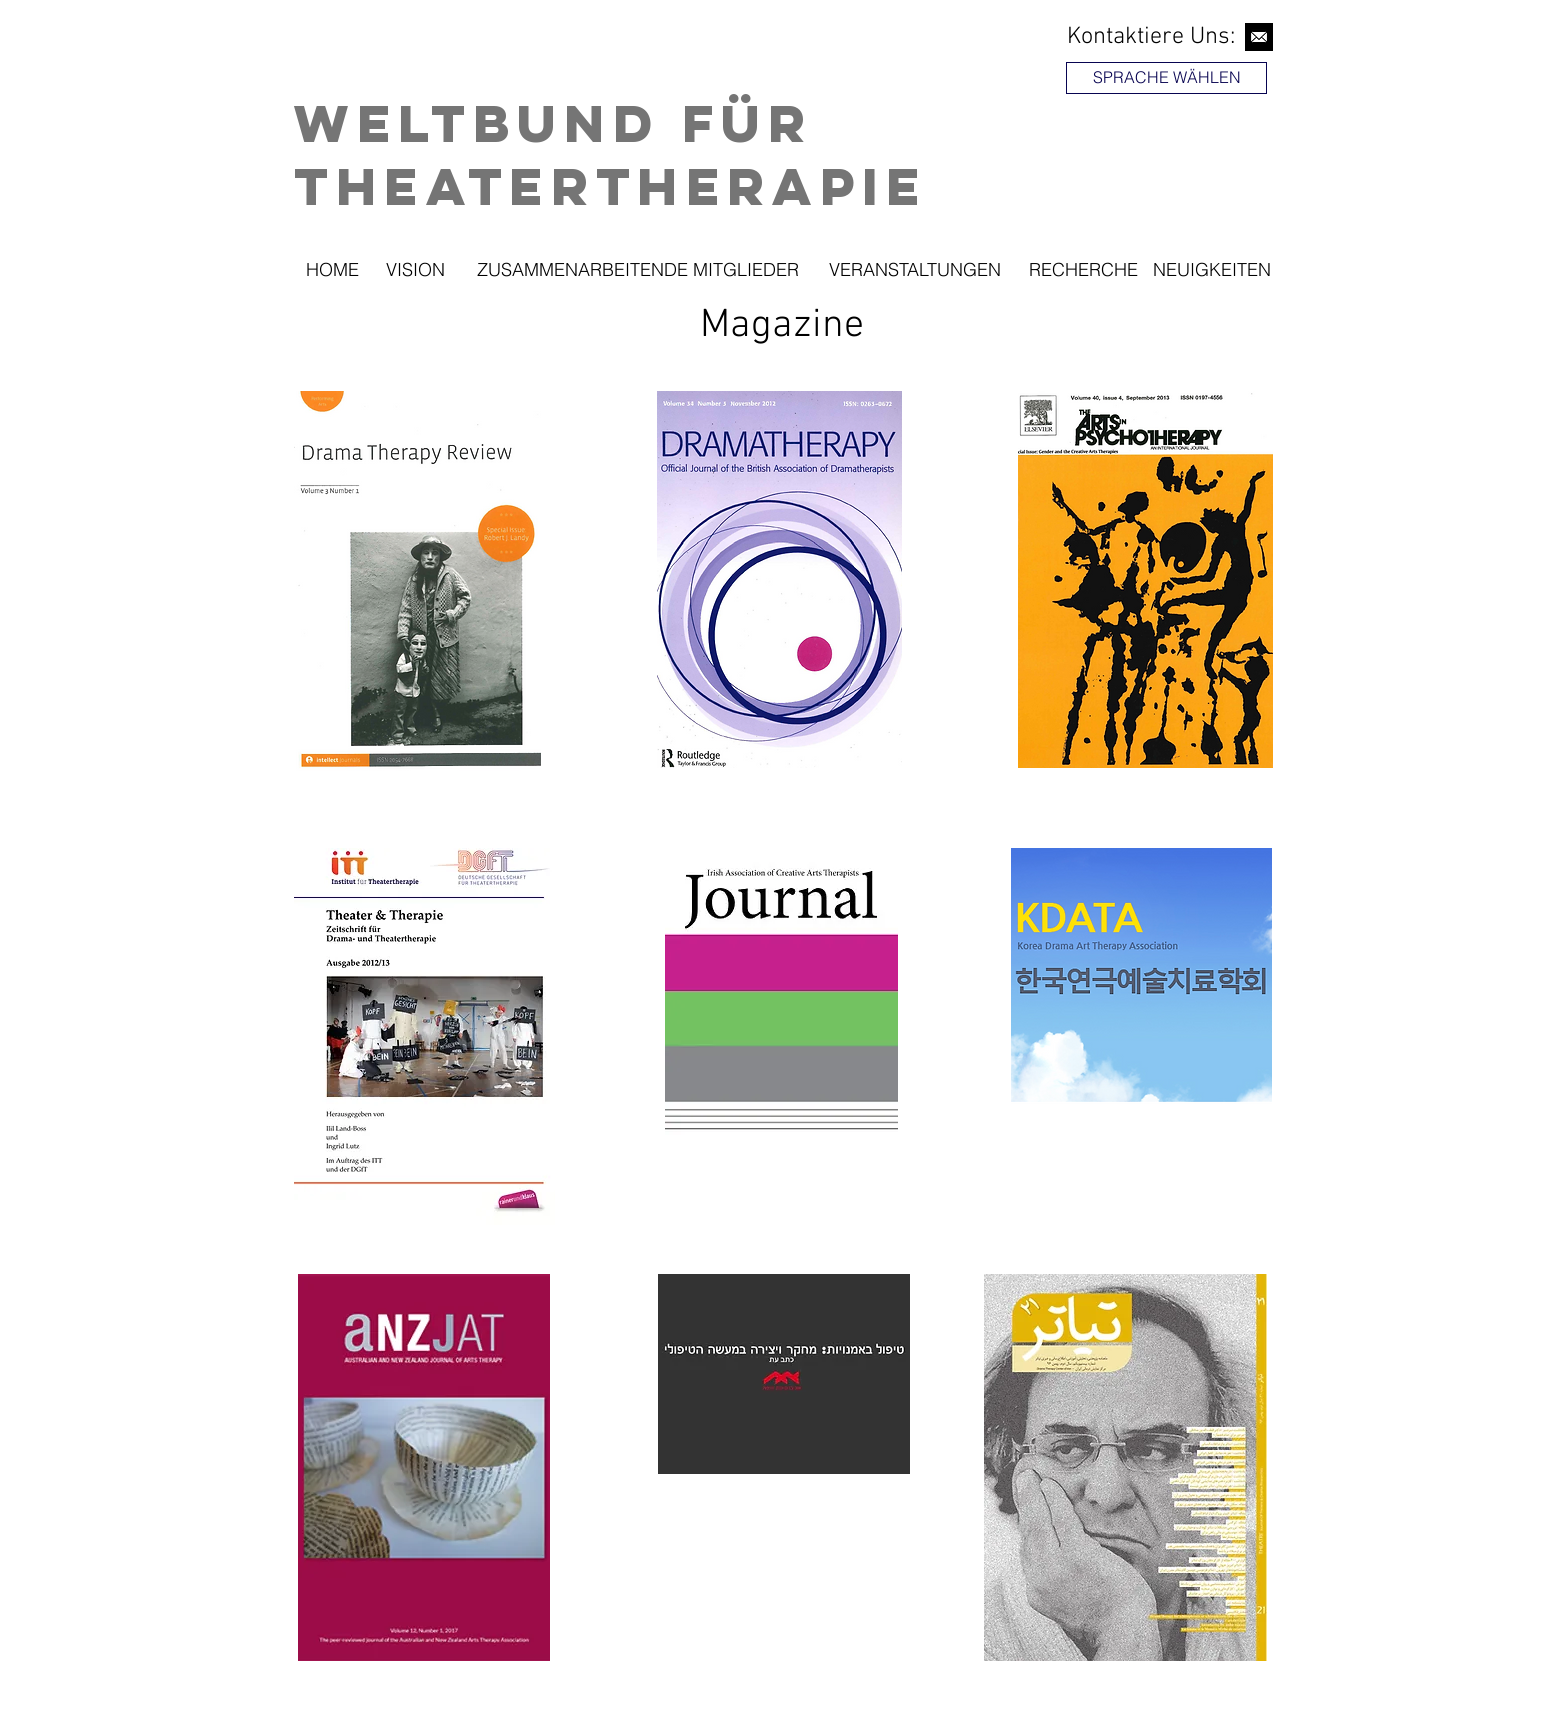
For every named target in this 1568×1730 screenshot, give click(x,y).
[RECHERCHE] (1083, 270)
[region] (1169, 133)
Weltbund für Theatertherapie (611, 154)
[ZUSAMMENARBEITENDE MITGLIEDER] (638, 270)
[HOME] (332, 270)
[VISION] (415, 270)
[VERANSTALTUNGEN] (914, 270)
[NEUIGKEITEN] (1211, 270)
